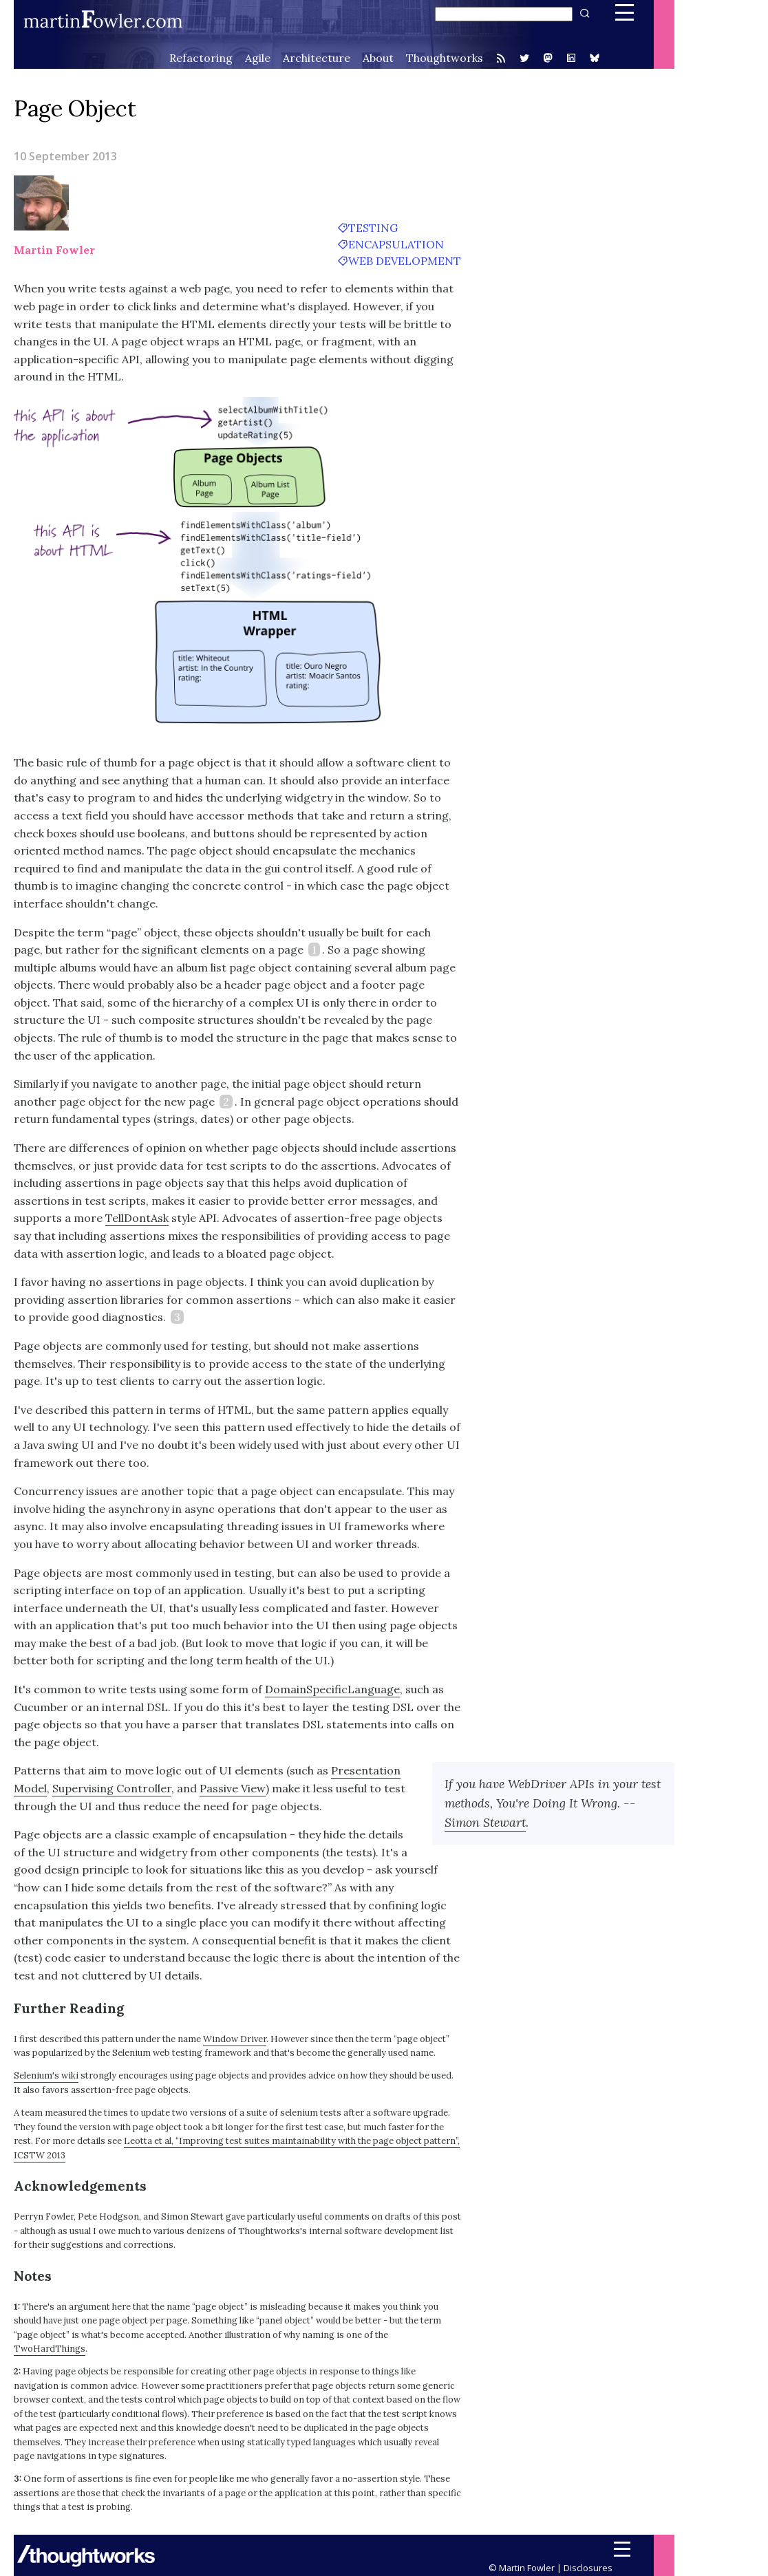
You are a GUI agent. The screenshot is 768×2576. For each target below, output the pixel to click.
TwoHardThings (49, 2348)
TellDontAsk (137, 1218)
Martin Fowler (54, 250)
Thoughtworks (444, 58)
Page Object (75, 108)
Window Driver (234, 2039)
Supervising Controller (111, 1788)
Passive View (233, 1788)
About (378, 58)
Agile (257, 58)
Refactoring (201, 58)
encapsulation (396, 244)
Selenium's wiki (46, 2075)
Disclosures (588, 2568)
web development (404, 261)
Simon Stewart (485, 1822)
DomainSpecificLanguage (332, 1689)
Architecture (316, 58)
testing (373, 228)
